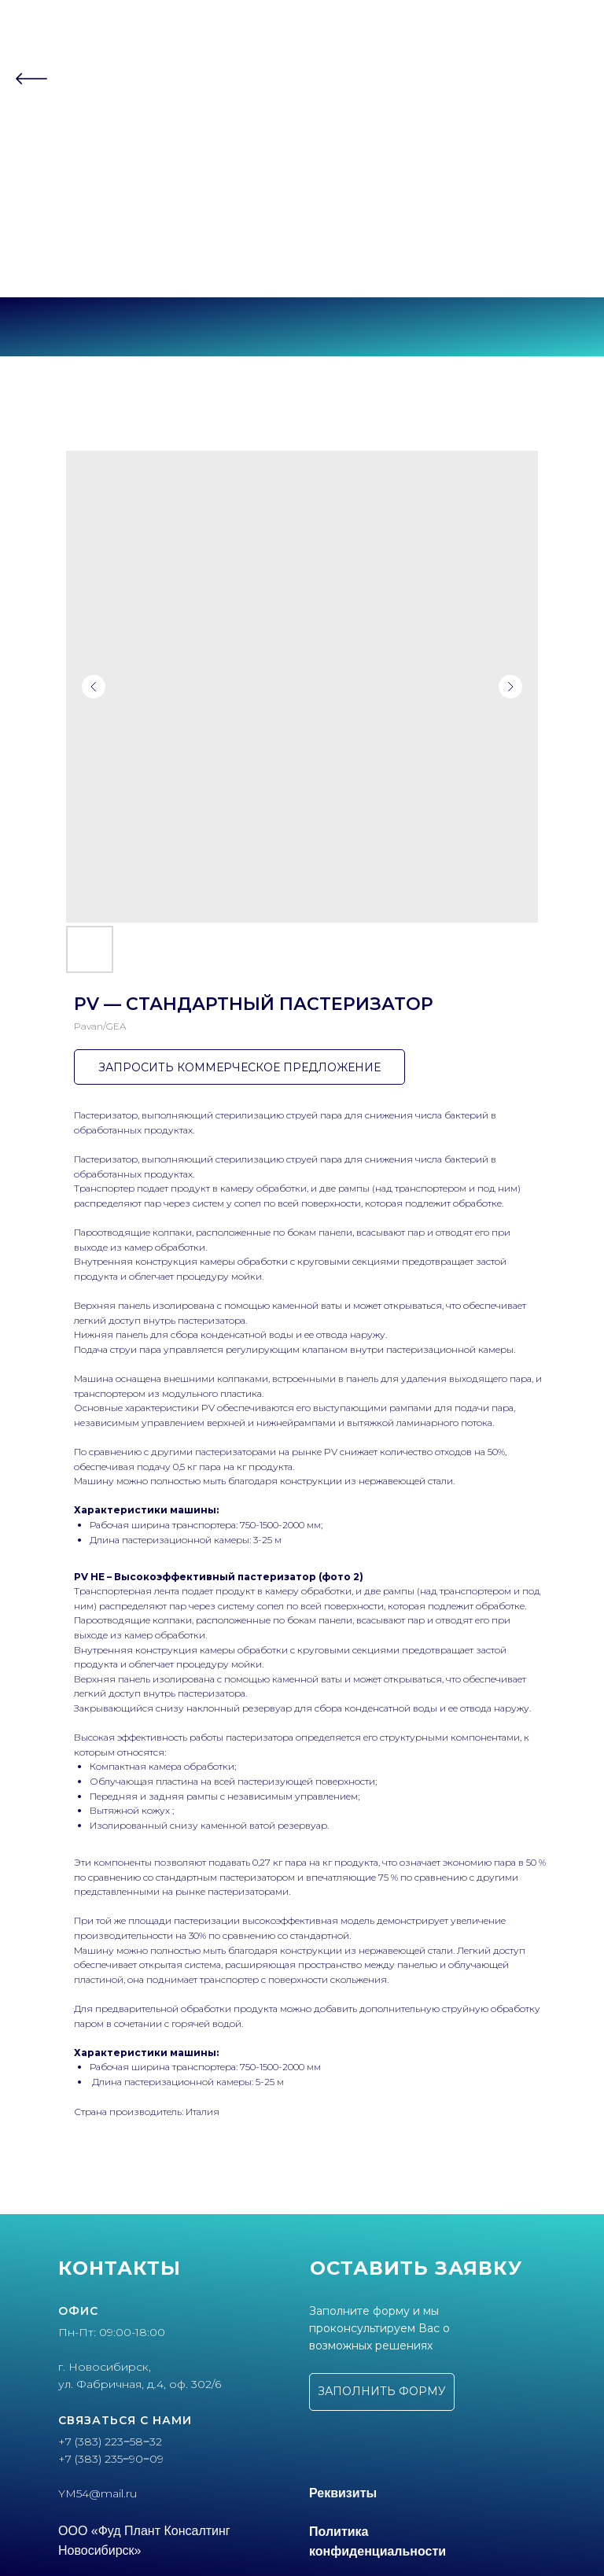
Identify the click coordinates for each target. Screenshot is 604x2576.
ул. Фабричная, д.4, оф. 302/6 (139, 2384)
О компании (302, 116)
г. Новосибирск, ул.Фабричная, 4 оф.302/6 (302, 267)
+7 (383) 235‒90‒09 (302, 254)
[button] (382, 2392)
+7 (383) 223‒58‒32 (302, 240)
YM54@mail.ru (97, 2493)
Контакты (302, 178)
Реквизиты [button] (343, 2493)
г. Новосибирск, (104, 2367)
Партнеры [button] (297, 147)
